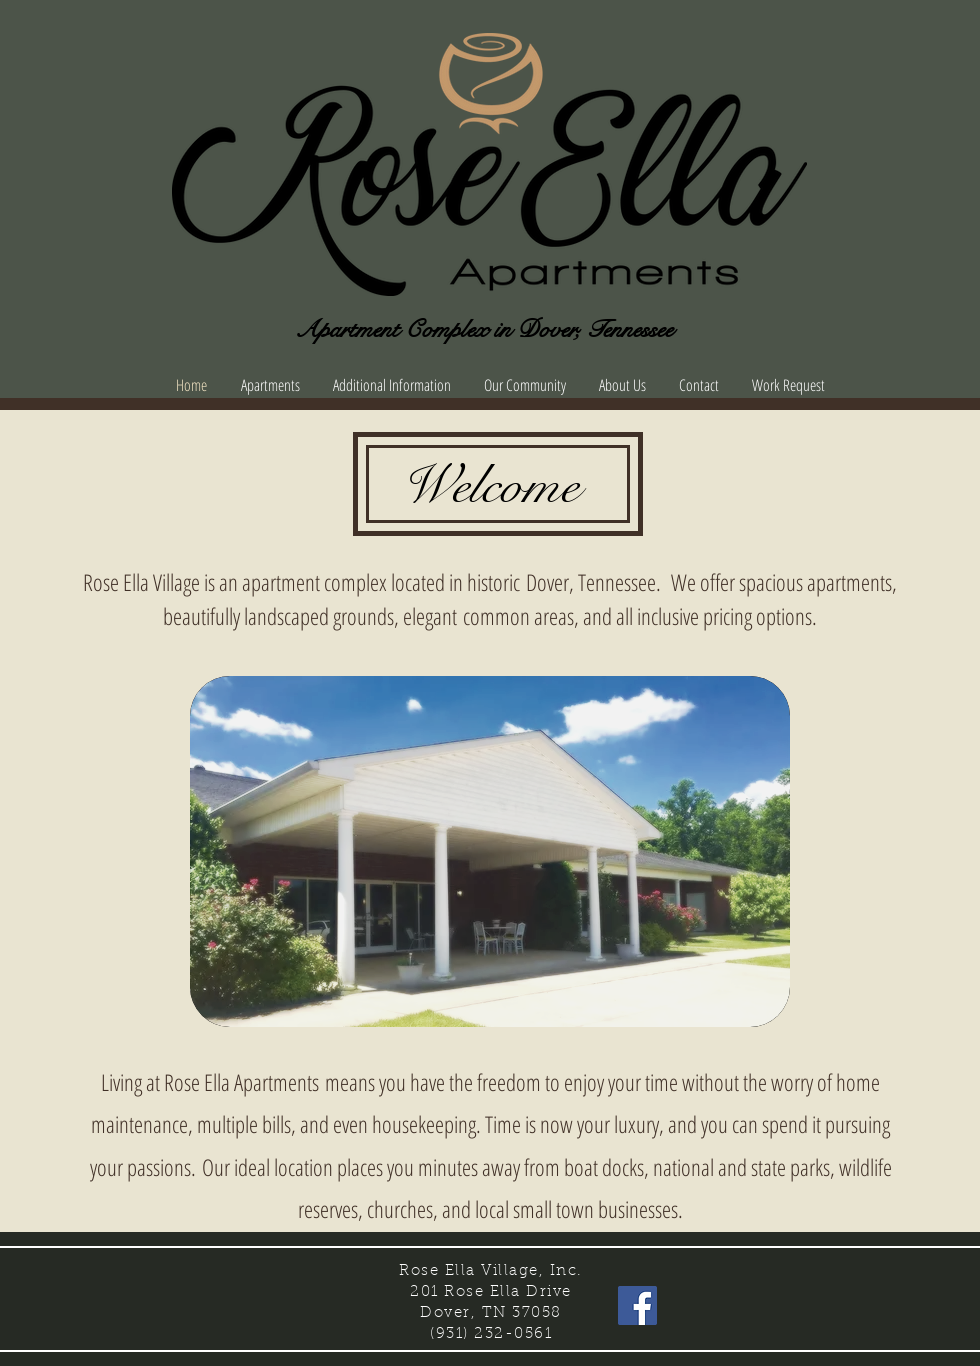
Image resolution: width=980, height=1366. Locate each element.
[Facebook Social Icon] (637, 1305)
